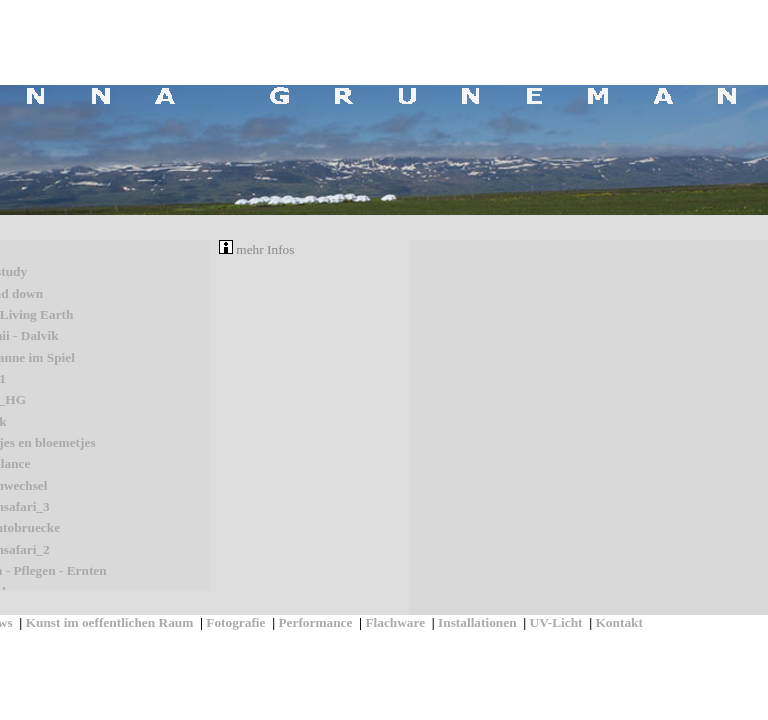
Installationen (477, 622)
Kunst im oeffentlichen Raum (110, 622)
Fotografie (235, 622)
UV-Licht (556, 622)
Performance (315, 622)
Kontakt (619, 622)
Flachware (395, 622)
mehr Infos (256, 249)
